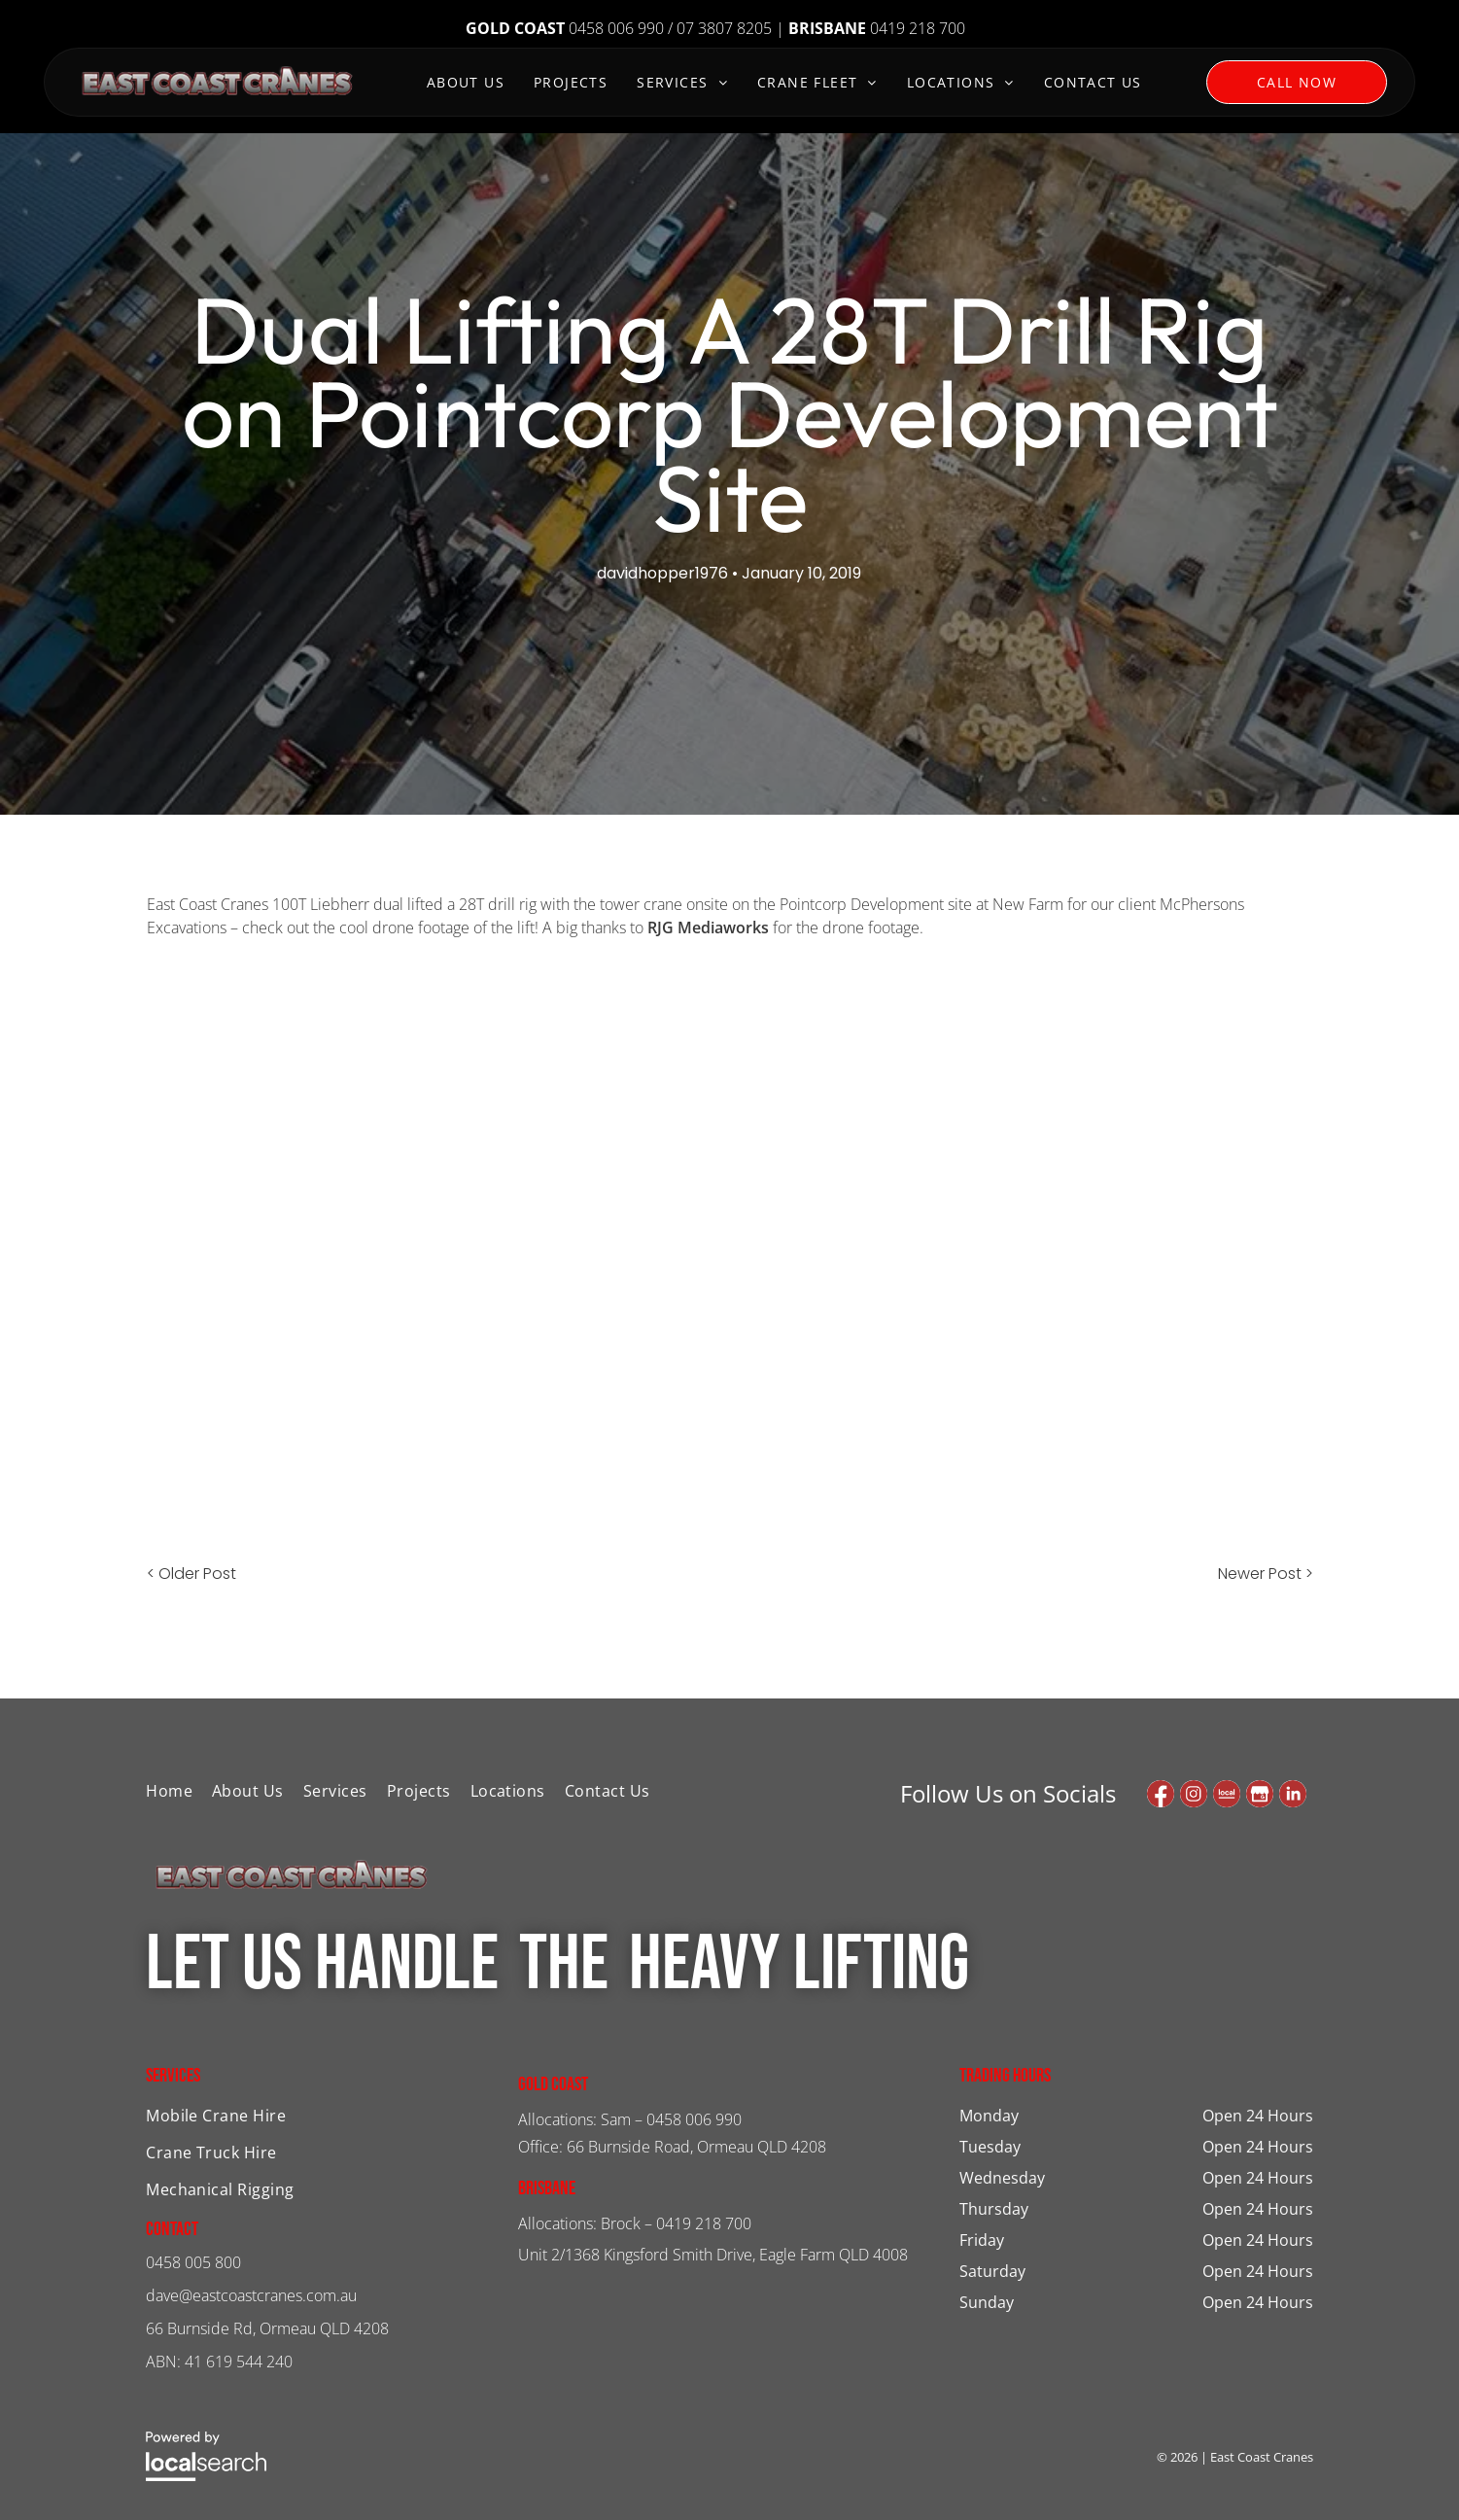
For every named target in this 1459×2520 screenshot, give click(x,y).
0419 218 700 (703, 2223)
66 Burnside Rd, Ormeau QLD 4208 (267, 2328)
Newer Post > (1265, 1573)
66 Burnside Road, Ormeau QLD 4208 (696, 2146)
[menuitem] (465, 85)
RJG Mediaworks (708, 927)
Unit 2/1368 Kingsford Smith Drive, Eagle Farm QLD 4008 (713, 2254)
